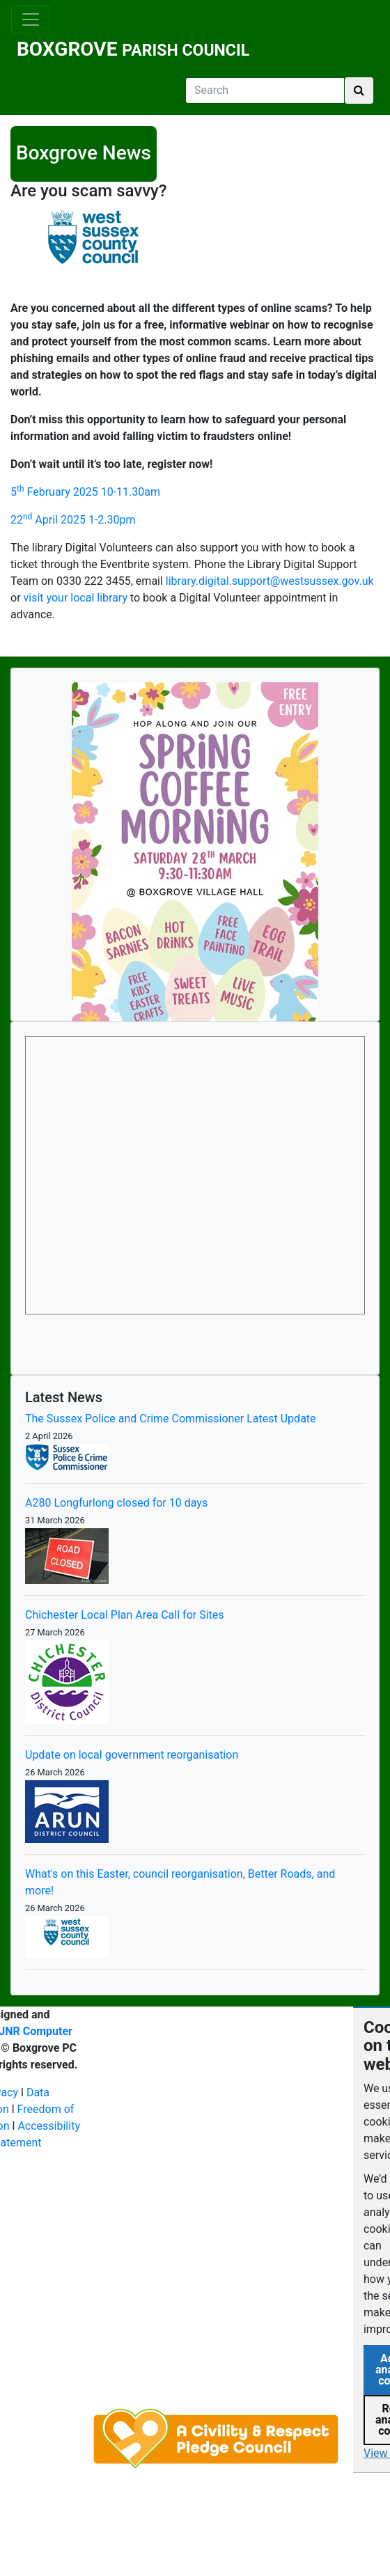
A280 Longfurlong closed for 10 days (116, 1502)
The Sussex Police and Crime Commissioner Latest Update (170, 1418)
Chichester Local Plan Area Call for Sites (124, 1614)
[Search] (265, 90)
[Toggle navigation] (30, 19)
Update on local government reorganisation (131, 1754)
